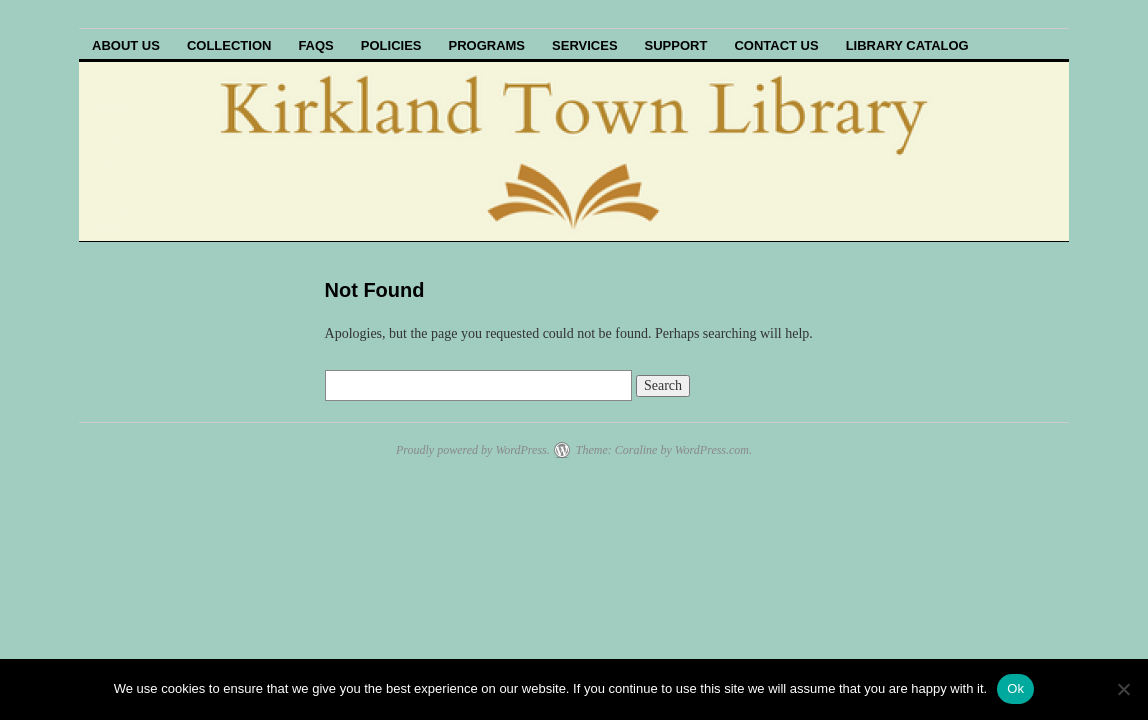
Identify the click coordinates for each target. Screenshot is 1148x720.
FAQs (315, 45)
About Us (126, 45)
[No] (1123, 689)
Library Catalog (907, 45)
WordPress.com (712, 450)
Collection (229, 45)
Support (676, 45)
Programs (486, 45)
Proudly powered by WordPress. (473, 450)
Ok (1015, 688)
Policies (391, 45)
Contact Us (776, 45)
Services (585, 45)
